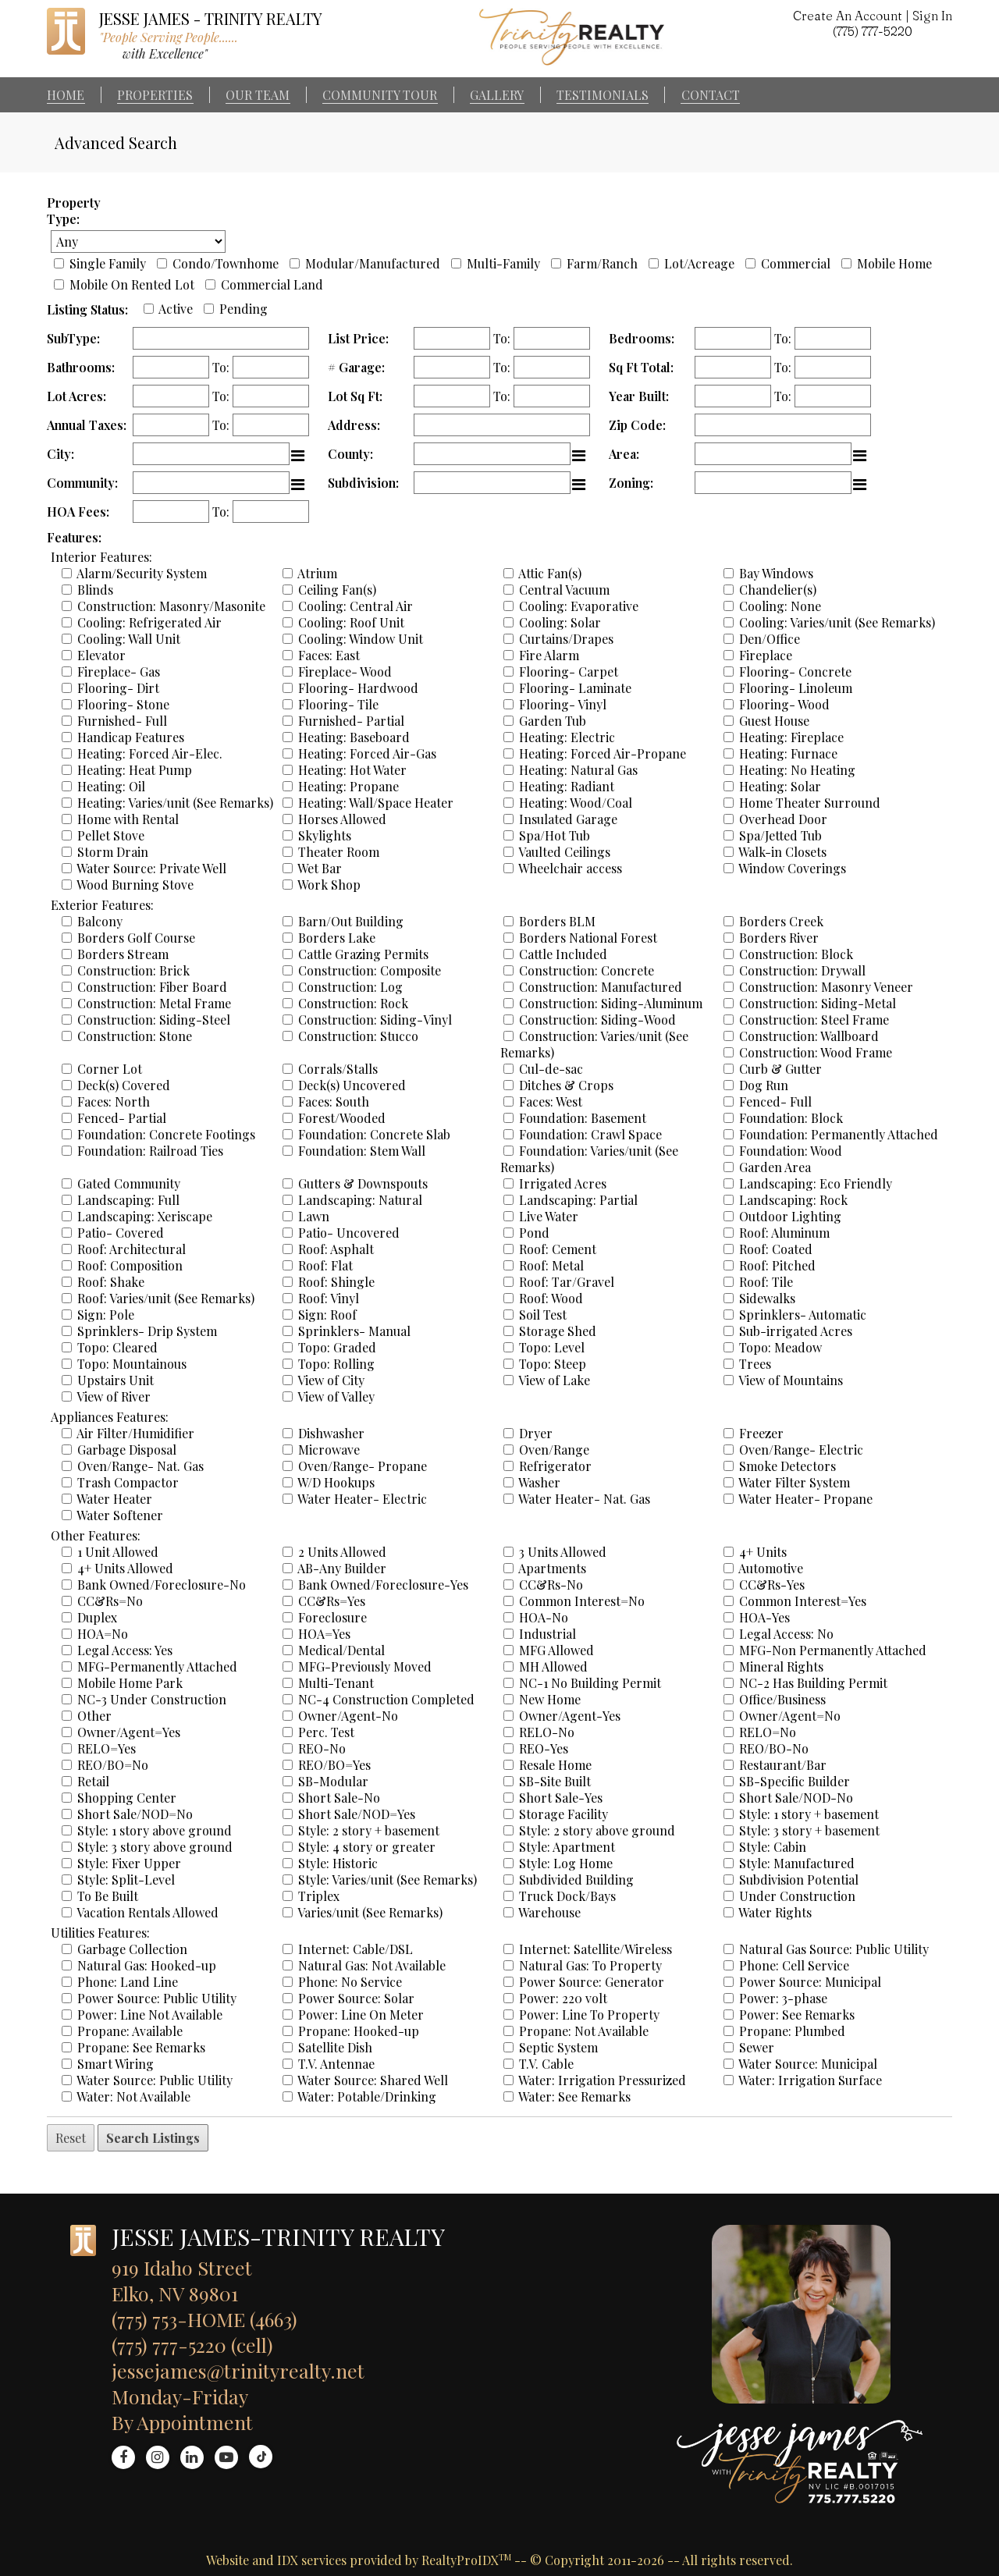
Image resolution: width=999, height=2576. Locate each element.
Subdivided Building (576, 1879)
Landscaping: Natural (360, 1200)
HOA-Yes (764, 1617)
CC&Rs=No (110, 1601)
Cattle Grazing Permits (363, 954)
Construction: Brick (133, 970)
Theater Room (338, 852)
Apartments (552, 1568)
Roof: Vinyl (328, 1298)
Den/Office (769, 639)
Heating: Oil (111, 786)
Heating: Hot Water (352, 770)
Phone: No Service (350, 1982)
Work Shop (329, 884)
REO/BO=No (112, 1765)
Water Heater (114, 1499)
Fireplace (765, 655)
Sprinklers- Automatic (802, 1314)
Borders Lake (336, 937)
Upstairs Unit (115, 1380)
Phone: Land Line (127, 1982)
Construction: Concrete (586, 970)
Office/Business (782, 1699)
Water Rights (775, 1912)
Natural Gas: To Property (590, 1965)
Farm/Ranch (602, 263)
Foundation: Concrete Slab (374, 1134)
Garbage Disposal (126, 1449)
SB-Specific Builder (794, 1781)
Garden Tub (552, 720)
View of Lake (554, 1380)
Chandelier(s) (777, 589)
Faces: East (329, 655)
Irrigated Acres (562, 1183)
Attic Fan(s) (549, 573)
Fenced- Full (775, 1101)
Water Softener (119, 1515)
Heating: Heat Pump (134, 770)
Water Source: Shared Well (372, 2080)
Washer (539, 1482)
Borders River (779, 937)
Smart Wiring (115, 2063)
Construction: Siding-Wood (597, 1019)
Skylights (324, 835)
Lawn (313, 1216)
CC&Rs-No (551, 1584)
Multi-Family (503, 263)
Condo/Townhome (225, 263)
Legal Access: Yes (124, 1650)
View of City (330, 1380)
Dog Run (763, 1085)
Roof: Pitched (777, 1265)
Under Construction (797, 1896)
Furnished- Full (122, 720)
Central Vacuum (564, 589)
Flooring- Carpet (568, 671)
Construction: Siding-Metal (817, 1003)
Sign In (932, 15)
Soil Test (543, 1314)
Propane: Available (130, 2031)
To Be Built (107, 1896)
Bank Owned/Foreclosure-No (161, 1584)
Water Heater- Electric (362, 1499)
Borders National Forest (588, 937)
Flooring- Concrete (795, 671)
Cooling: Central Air (355, 606)
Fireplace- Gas (118, 671)
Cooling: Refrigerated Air (149, 622)
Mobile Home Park (130, 1683)
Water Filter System (794, 1482)
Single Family (107, 263)
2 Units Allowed (342, 1552)
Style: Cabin (772, 1847)
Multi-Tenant (336, 1683)
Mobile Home (894, 263)
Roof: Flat (325, 1265)
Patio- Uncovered (349, 1232)
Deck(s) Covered (123, 1085)
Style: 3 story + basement (809, 1830)
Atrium (317, 573)
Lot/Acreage (699, 263)
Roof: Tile (766, 1282)
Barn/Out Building (351, 921)
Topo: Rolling (336, 1364)
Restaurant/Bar (783, 1765)
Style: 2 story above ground (597, 1830)
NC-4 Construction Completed (386, 1699)
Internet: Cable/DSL (355, 1949)
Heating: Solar (780, 786)
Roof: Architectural (131, 1249)
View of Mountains (790, 1380)
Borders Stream (123, 954)
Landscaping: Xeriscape (144, 1216)
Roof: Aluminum (784, 1232)
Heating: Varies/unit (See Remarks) (175, 802)
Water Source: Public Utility (154, 2080)
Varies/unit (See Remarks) (370, 1912)
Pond (534, 1232)
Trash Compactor (128, 1482)
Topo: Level (552, 1347)
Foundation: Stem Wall (361, 1150)
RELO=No (767, 1732)
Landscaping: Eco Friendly (815, 1183)
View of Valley (336, 1396)
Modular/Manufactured (372, 263)
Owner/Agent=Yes (128, 1732)
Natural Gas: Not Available (372, 1965)
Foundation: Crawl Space (590, 1134)
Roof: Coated (775, 1249)
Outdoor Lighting (790, 1216)
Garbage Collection (132, 1949)
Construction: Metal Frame (154, 1003)
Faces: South (333, 1101)
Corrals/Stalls (338, 1069)
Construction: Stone (134, 1036)
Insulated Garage (568, 819)
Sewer (756, 2047)
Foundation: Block (791, 1118)
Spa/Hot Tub (554, 835)
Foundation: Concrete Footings (166, 1134)
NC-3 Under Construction (151, 1699)
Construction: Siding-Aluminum (610, 1003)
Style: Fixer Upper (129, 1863)
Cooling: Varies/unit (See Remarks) (837, 622)
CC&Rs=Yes (331, 1601)
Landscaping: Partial (578, 1200)
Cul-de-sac (551, 1069)
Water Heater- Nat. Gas (584, 1499)
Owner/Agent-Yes (569, 1715)
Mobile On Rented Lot (131, 284)
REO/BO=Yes (334, 1765)
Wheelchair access (570, 868)
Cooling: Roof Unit (351, 622)
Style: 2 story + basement (368, 1830)
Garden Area (775, 1167)
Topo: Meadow (780, 1347)
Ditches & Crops (566, 1085)
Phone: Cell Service (794, 1965)
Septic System (558, 2047)
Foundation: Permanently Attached (838, 1134)
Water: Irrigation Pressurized (602, 2080)
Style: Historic (338, 1863)
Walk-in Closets (782, 852)
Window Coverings (792, 868)
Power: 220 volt (563, 1998)
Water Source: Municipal (807, 2063)
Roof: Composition (130, 1265)
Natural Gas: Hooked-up (146, 1965)
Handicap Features (130, 737)
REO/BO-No (774, 1748)
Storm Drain (112, 852)
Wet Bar (319, 868)
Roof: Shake (110, 1282)
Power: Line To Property (589, 2014)
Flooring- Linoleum (795, 688)
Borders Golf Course (136, 937)
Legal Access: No (786, 1634)
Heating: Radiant (566, 786)
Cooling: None (780, 606)
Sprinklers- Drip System (147, 1331)
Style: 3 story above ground (155, 1847)
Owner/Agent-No (348, 1715)
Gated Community (128, 1183)
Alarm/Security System (141, 573)
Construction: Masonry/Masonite (171, 606)
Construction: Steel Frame (814, 1019)
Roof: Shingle (336, 1282)
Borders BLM (557, 921)
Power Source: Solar (356, 1998)
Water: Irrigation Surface (810, 2080)
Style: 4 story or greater (367, 1847)
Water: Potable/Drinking (366, 2096)
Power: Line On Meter (361, 2014)
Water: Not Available (133, 2096)
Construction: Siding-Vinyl (375, 1019)
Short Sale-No (339, 1797)
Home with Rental (128, 819)
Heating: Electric (567, 737)
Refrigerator (555, 1466)
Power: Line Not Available (149, 2014)
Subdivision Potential (799, 1879)
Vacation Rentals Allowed (147, 1912)
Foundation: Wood (790, 1150)
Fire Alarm (549, 655)
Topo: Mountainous (132, 1364)
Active (175, 308)
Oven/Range (554, 1449)
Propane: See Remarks (141, 2047)
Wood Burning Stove (135, 884)
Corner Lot (109, 1069)
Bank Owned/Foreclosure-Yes (383, 1584)
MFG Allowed (556, 1650)
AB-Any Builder (341, 1568)
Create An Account (847, 15)
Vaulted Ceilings (564, 852)
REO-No (322, 1748)
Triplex (319, 1896)
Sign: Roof (327, 1314)
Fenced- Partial (121, 1118)
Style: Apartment (567, 1847)
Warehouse (549, 1912)
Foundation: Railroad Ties (150, 1150)
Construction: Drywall (802, 970)
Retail (93, 1781)
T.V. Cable (546, 2063)
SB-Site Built (555, 1781)
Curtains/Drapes (566, 639)
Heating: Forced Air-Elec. (149, 753)
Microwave (329, 1449)
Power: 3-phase (783, 1998)
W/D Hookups (336, 1482)
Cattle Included (563, 954)
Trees (755, 1364)
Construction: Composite (369, 970)
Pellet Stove (110, 835)
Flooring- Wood (784, 704)
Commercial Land (272, 284)
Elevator (101, 655)
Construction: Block (796, 954)
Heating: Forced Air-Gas (367, 753)
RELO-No (546, 1732)
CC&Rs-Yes (772, 1584)
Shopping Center (126, 1797)
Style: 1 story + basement (809, 1814)
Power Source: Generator (591, 1982)
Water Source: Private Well (151, 868)
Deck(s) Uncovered (352, 1085)
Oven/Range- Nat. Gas (140, 1466)
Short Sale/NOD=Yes (356, 1814)
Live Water (548, 1216)
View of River (113, 1396)
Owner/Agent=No (790, 1715)
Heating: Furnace (788, 753)
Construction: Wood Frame (815, 1052)
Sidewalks (767, 1298)
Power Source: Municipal (810, 1982)
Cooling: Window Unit (360, 639)
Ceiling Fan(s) (337, 589)
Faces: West (550, 1101)
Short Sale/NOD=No (135, 1814)
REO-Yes (543, 1748)
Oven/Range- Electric (801, 1449)
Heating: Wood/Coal (575, 802)
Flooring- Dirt (118, 688)
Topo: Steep (552, 1364)
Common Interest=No (582, 1601)
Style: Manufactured (797, 1863)
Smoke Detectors (787, 1466)
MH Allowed (553, 1666)
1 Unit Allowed (117, 1552)
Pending (243, 308)
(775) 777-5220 (872, 31)
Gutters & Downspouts (363, 1183)
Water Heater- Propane (805, 1499)
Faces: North (113, 1101)
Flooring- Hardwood (358, 688)
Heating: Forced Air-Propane (602, 753)
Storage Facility (563, 1814)
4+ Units (763, 1552)
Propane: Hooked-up (358, 2031)
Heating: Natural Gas (578, 770)
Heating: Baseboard (354, 737)
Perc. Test (326, 1732)
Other (94, 1715)
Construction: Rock (353, 1003)
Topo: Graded (337, 1347)
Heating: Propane (348, 786)
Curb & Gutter (780, 1069)
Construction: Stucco (358, 1036)
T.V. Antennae (336, 2063)
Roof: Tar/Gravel (566, 1282)
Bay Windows (776, 573)
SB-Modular (333, 1781)
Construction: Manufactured (600, 987)
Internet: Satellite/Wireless (595, 1949)
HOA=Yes (324, 1634)
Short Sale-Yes (561, 1797)
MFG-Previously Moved (365, 1666)
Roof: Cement (557, 1249)
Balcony (100, 921)
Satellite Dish (335, 2047)
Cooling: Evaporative (578, 606)
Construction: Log (350, 987)
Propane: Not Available (584, 2031)
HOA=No (102, 1634)
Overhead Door (783, 819)
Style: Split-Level (126, 1879)
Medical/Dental (341, 1650)
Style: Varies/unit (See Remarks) (387, 1879)
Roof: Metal (551, 1265)
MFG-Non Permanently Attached (832, 1650)
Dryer (536, 1433)
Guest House (774, 720)
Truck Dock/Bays (567, 1896)
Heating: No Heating (797, 770)
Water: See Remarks (574, 2096)
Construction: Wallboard (809, 1036)
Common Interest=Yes (802, 1601)
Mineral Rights (781, 1666)
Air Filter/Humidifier (135, 1433)
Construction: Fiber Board (152, 987)
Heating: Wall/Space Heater (375, 802)
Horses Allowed (342, 819)
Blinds (95, 589)
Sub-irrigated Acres (795, 1331)
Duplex (97, 1617)
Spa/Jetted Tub (780, 835)
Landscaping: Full (128, 1200)
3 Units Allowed (562, 1552)
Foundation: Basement (582, 1118)
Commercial (795, 263)
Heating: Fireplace (791, 737)
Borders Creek (781, 921)
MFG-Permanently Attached (157, 1666)
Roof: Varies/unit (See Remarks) (165, 1298)
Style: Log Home (566, 1863)
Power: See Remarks (797, 2014)
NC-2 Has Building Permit (813, 1683)
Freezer (761, 1433)
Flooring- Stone (123, 704)
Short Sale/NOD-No (796, 1797)
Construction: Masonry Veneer (826, 987)
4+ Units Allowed (125, 1568)
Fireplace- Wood (345, 671)
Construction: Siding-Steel (153, 1019)
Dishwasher (331, 1433)
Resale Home (555, 1765)
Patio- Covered (120, 1232)
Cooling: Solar (560, 622)
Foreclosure (332, 1617)
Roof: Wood (551, 1298)
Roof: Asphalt (336, 1249)
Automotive (770, 1568)
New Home (550, 1699)
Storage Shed (557, 1331)
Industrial (547, 1634)
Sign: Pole (105, 1314)
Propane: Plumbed (792, 2031)
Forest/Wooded (342, 1118)
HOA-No (543, 1617)
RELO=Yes (106, 1748)
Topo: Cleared (117, 1347)
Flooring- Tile (338, 704)
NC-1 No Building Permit (590, 1683)
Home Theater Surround (809, 802)
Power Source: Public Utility (156, 1998)
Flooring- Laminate (575, 688)
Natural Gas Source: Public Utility (834, 1949)
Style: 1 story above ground (154, 1830)
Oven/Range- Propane (362, 1466)
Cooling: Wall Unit (128, 639)
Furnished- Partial (351, 720)
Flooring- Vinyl (562, 704)
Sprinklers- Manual (354, 1331)
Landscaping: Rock (793, 1200)
